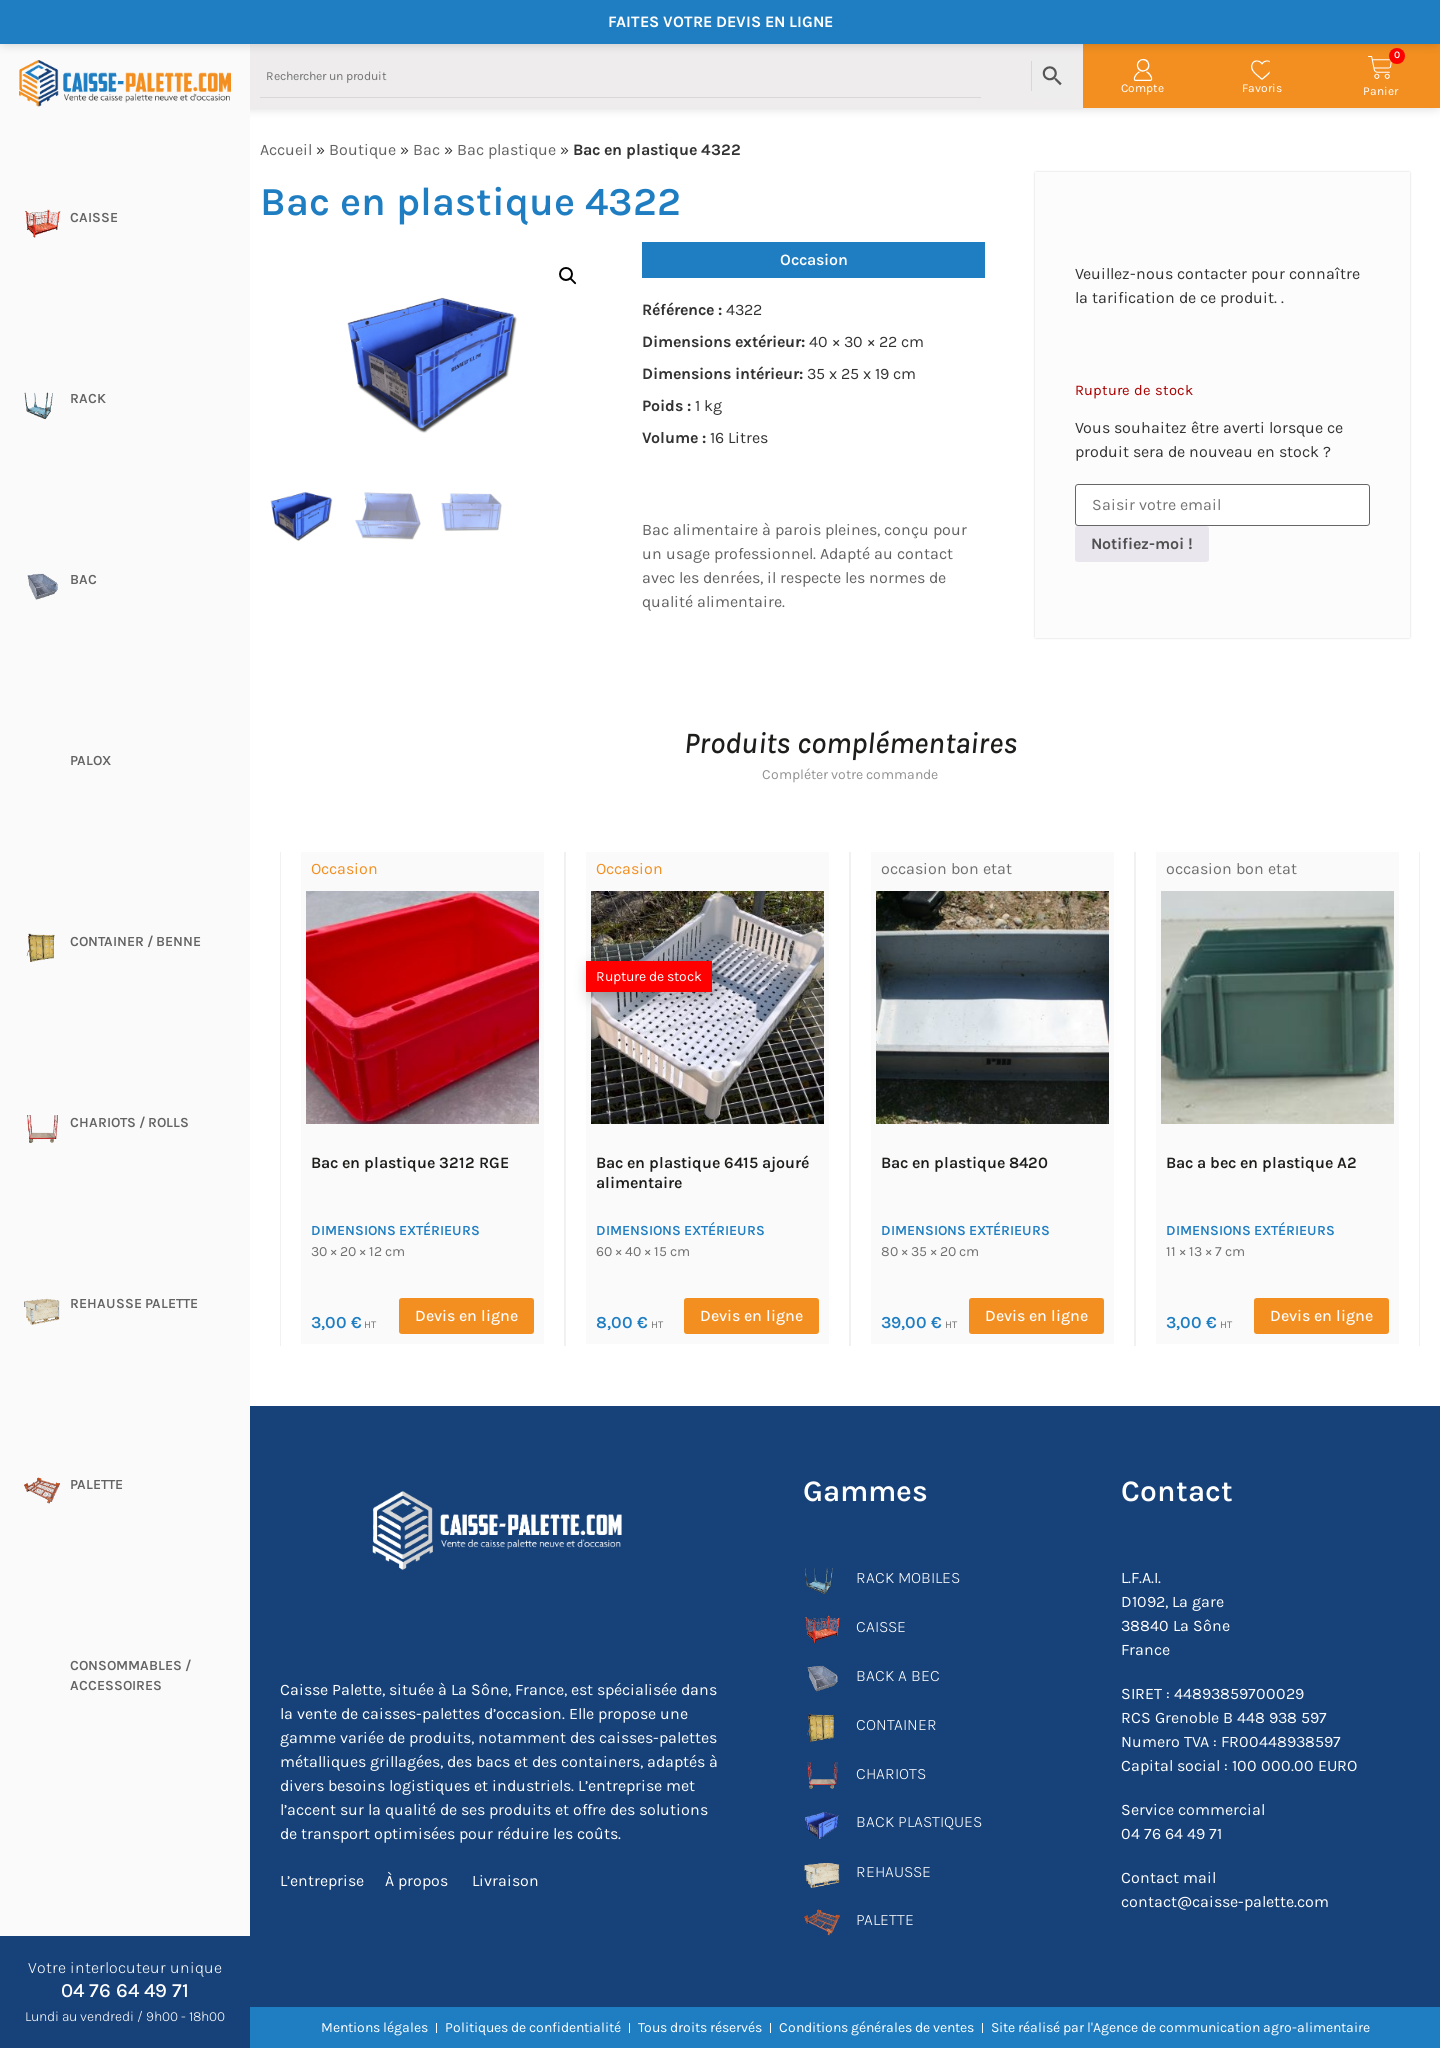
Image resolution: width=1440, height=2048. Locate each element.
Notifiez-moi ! (1142, 543)
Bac (83, 579)
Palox (90, 760)
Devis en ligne (466, 1315)
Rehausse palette (134, 1303)
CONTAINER (896, 1724)
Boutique (362, 149)
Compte (1142, 88)
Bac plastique (506, 149)
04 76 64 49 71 (125, 1990)
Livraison (502, 1879)
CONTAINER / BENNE (135, 941)
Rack (88, 398)
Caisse (94, 217)
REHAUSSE (893, 1871)
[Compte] (1143, 70)
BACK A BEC (898, 1675)
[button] (568, 276)
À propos (415, 1879)
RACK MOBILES (908, 1577)
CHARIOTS (891, 1773)
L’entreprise (322, 1879)
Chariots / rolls (129, 1122)
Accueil (286, 149)
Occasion (814, 259)
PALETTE (885, 1919)
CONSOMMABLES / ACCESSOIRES (130, 1675)
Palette (96, 1484)
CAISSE (881, 1626)
